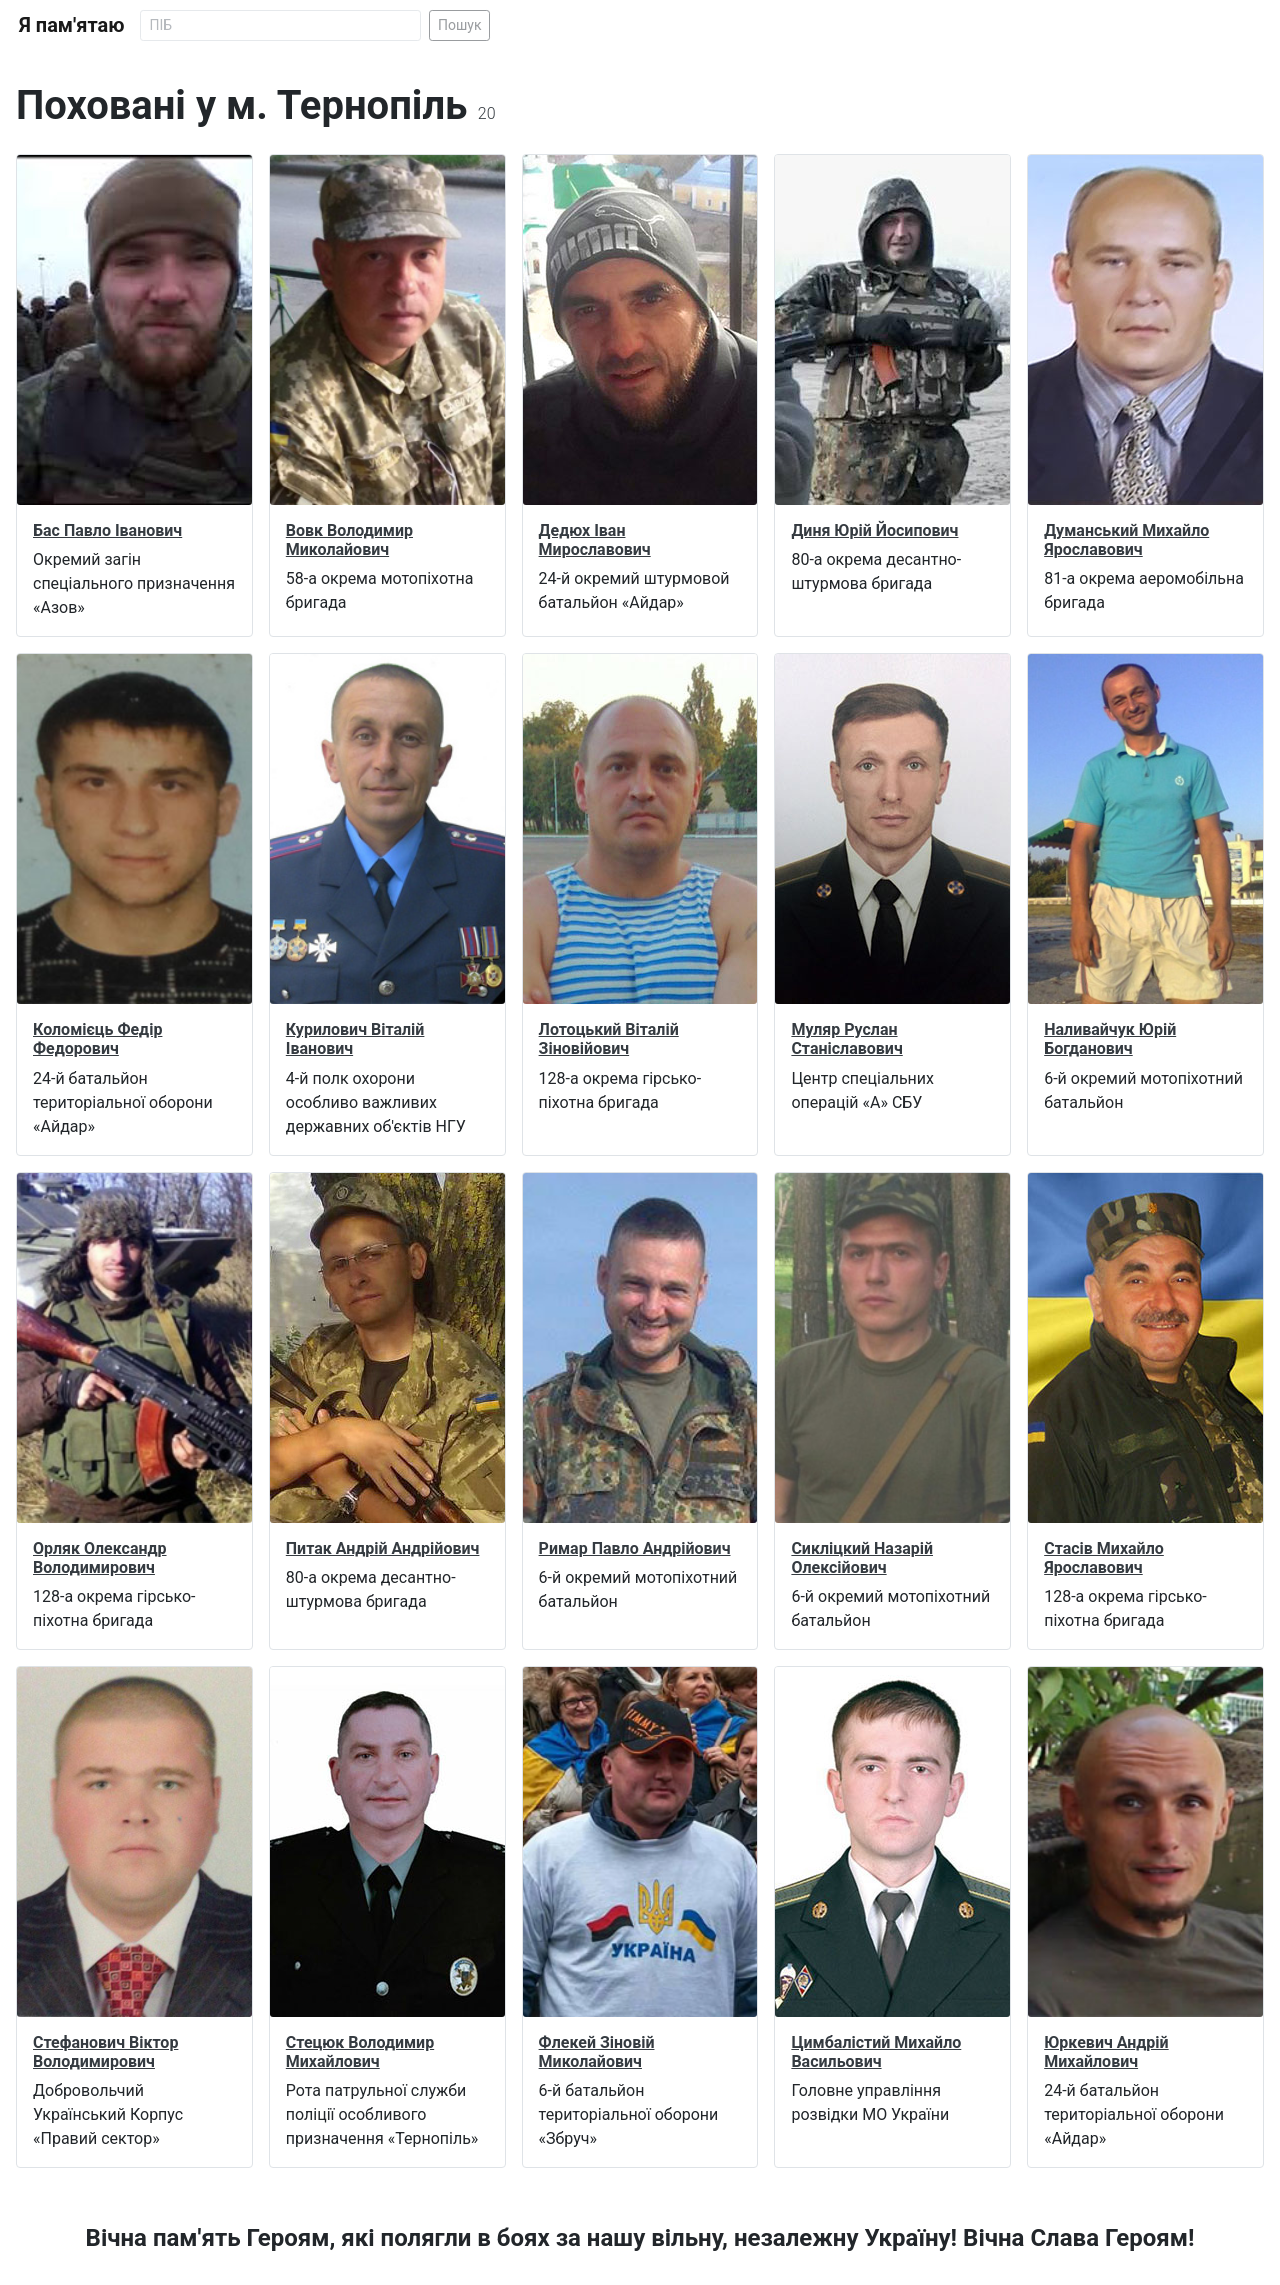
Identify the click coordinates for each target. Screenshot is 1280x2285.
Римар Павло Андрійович (635, 1548)
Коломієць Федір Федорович (97, 1039)
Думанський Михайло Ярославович (1126, 540)
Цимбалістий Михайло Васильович (876, 2052)
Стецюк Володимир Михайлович (360, 2052)
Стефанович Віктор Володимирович (105, 2052)
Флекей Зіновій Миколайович (597, 2052)
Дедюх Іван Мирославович (595, 540)
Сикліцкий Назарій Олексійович (862, 1558)
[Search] (280, 25)
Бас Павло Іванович (107, 530)
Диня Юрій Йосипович (874, 530)
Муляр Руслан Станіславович (846, 1039)
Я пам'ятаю (71, 25)
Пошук (460, 25)
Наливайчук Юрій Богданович (1110, 1039)
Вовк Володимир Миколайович (349, 540)
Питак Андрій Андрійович (383, 1548)
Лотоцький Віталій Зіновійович (609, 1039)
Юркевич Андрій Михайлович (1106, 2052)
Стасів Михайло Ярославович (1104, 1558)
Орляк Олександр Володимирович (100, 1558)
